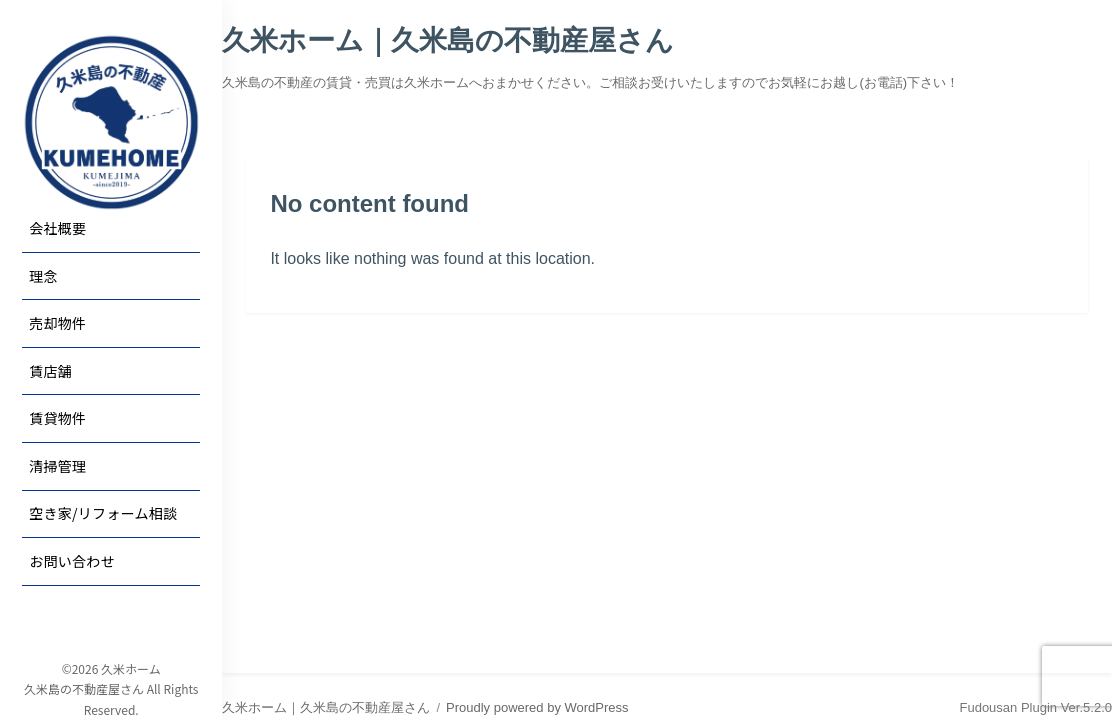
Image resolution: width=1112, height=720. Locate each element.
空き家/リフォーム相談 (103, 513)
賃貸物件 (57, 418)
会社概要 (57, 228)
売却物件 (57, 323)
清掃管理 (57, 466)
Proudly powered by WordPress (537, 707)
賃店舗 (50, 371)
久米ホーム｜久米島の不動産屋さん (448, 40)
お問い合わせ (72, 561)
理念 (43, 276)
